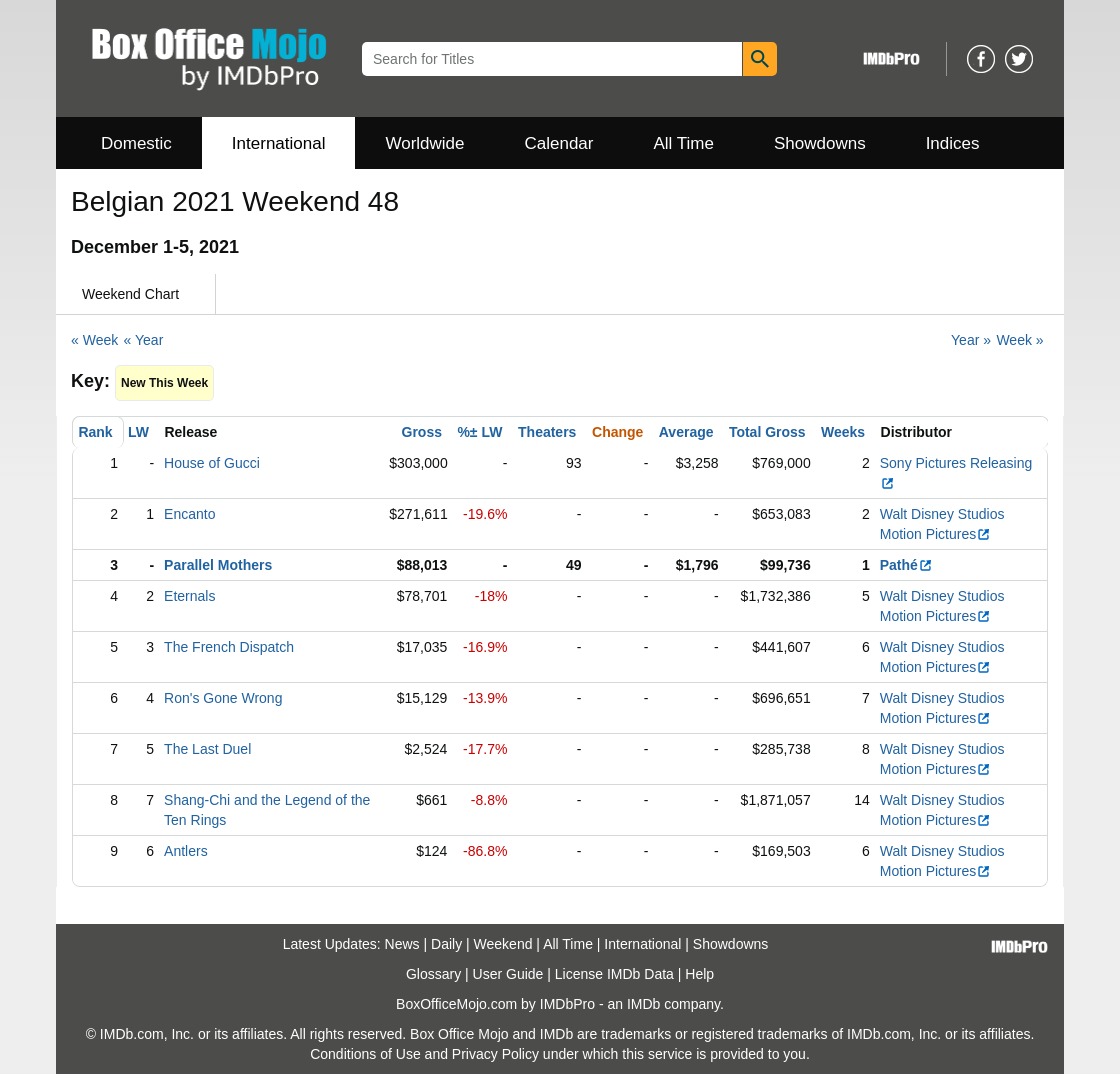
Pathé (906, 565)
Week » (1019, 340)
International (279, 143)
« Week (94, 340)
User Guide (508, 974)
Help (699, 974)
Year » (971, 340)
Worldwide (424, 143)
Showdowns (820, 143)
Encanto (189, 514)
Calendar (559, 143)
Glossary (433, 974)
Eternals (189, 596)
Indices (953, 143)
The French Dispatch (229, 647)
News (402, 944)
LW (138, 432)
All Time (684, 143)
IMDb (643, 1004)
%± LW (479, 432)
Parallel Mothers (218, 565)
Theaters (547, 432)
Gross (422, 432)
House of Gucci (212, 463)
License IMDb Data (614, 974)
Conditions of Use (365, 1054)
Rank (95, 432)
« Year (144, 340)
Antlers (186, 851)
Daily (446, 944)
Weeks (843, 432)
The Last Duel (207, 749)
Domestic (136, 143)
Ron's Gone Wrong (223, 698)
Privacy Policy (495, 1054)
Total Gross (767, 432)
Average (686, 432)
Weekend (503, 944)
